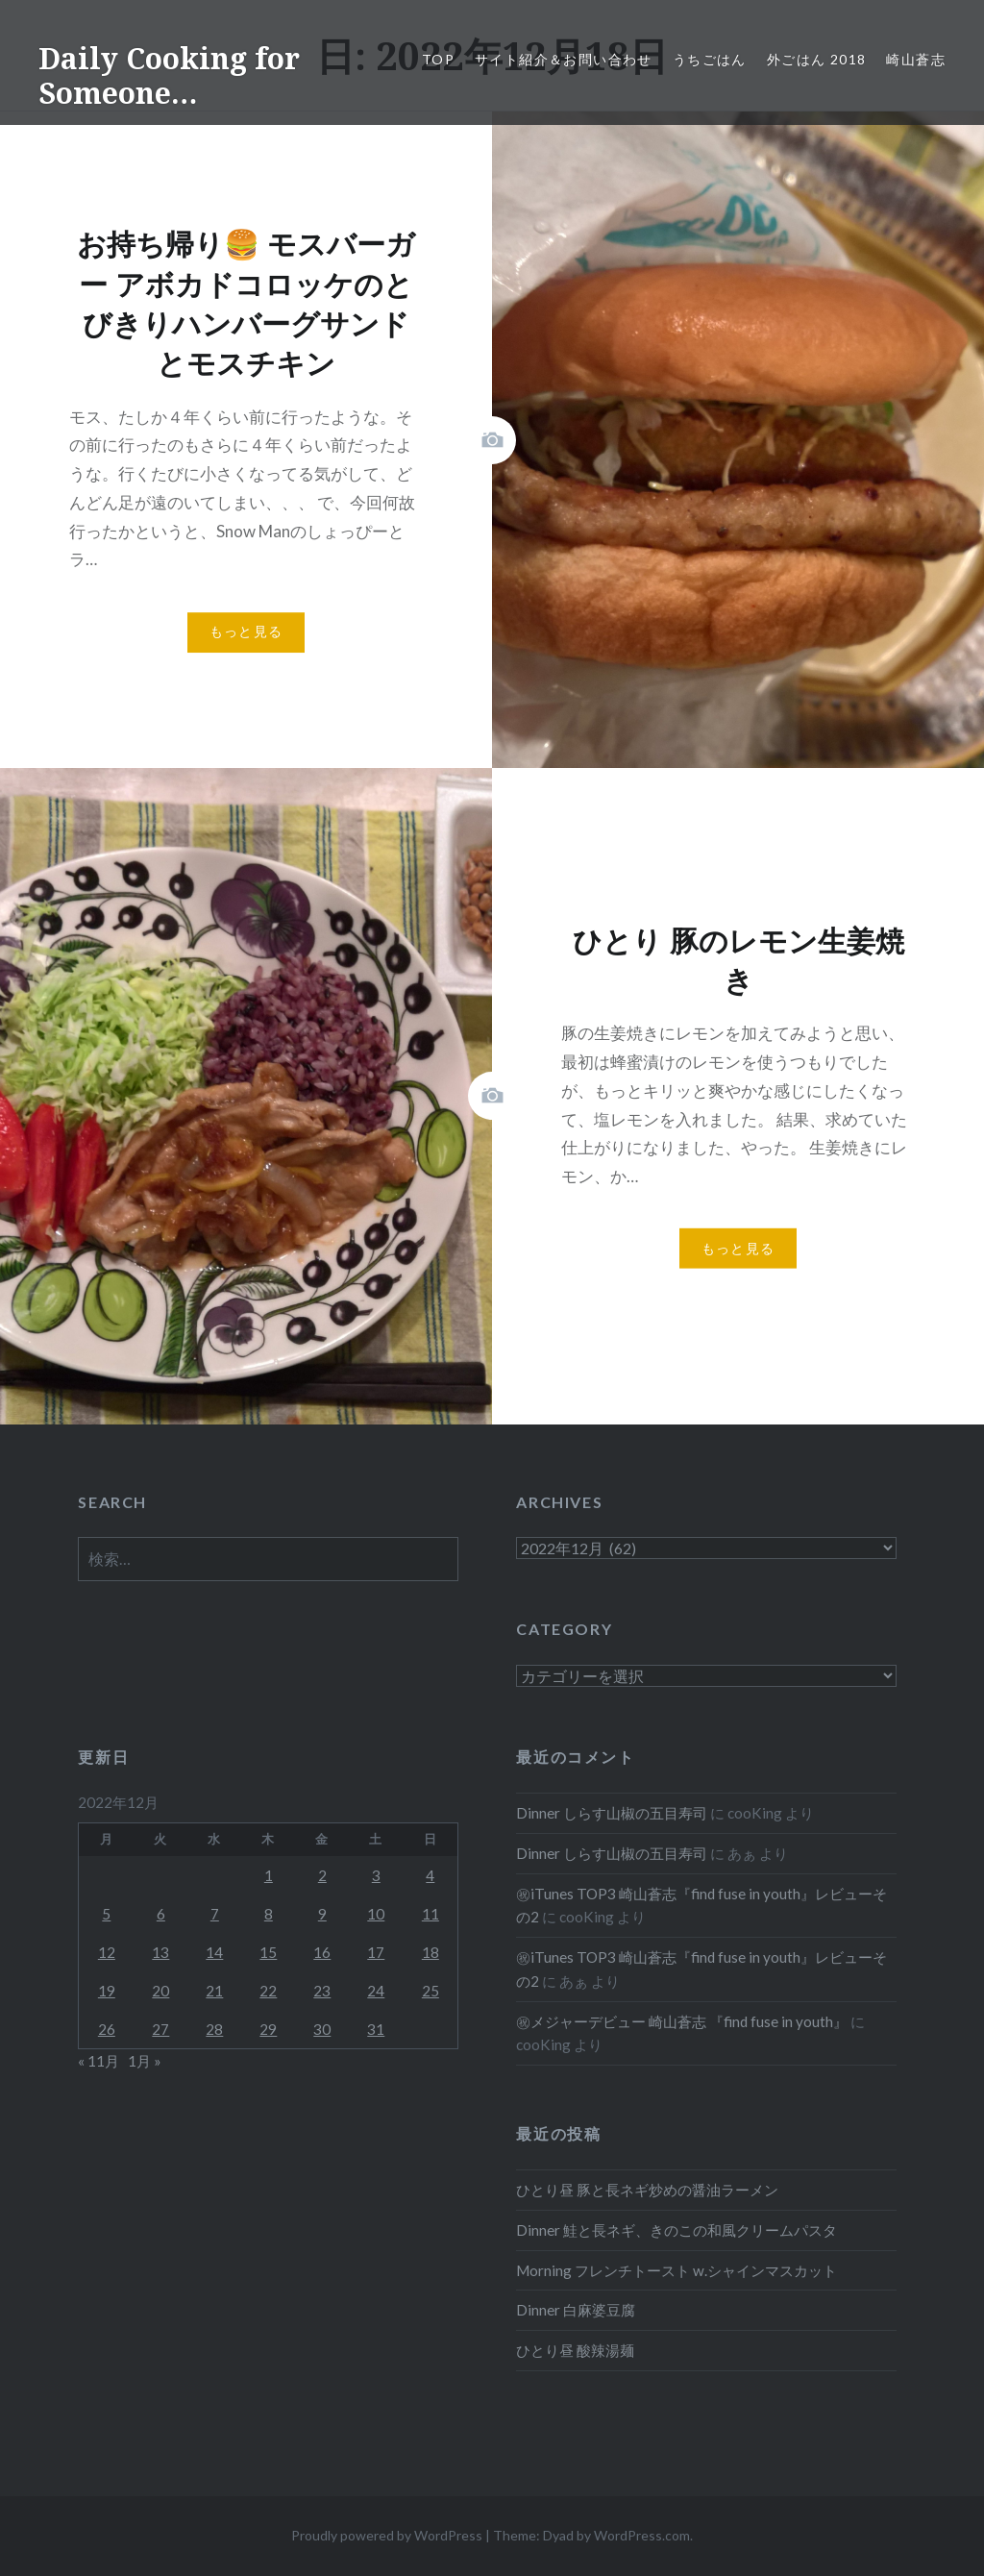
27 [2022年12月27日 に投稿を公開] (160, 2029)
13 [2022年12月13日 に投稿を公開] (160, 1952)
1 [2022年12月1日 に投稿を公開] (268, 1875)
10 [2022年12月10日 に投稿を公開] (375, 1913)
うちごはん (710, 59)
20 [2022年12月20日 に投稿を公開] (160, 1990)
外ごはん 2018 (817, 59)
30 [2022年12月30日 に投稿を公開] (322, 2029)
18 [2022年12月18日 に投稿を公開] (430, 1952)
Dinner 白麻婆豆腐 (575, 2309)
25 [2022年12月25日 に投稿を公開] (430, 1990)
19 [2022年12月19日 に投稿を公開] (106, 1990)
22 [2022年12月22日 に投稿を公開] (268, 1990)
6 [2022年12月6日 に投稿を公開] (161, 1913)
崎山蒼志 (916, 59)
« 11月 (98, 2060)
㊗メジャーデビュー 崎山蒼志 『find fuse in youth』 (682, 2021)
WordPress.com (642, 2535)
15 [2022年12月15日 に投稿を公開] (268, 1952)
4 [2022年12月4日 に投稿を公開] (430, 1875)
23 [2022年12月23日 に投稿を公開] (322, 1990)
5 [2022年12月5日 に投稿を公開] (106, 1913)
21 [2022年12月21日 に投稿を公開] (214, 1990)
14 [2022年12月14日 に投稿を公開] (214, 1952)
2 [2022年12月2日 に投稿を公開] (322, 1875)
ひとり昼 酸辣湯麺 (575, 2350)
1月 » (144, 2060)
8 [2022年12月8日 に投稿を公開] (268, 1913)
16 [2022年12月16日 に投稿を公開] (322, 1952)
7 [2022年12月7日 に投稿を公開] (214, 1913)
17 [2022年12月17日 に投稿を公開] (375, 1952)
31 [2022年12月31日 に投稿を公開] (375, 2029)
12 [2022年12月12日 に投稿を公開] (106, 1952)
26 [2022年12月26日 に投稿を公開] (106, 2029)
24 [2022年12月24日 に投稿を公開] (375, 1990)
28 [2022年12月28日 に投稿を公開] (214, 2029)
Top (438, 59)
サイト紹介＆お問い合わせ (563, 59)
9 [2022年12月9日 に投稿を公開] (322, 1913)
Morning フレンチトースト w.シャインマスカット (676, 2270)
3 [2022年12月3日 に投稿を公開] (376, 1875)
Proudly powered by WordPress (386, 2535)
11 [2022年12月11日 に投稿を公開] (430, 1913)
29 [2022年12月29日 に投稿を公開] (268, 2029)
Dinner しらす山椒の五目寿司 (611, 1812)
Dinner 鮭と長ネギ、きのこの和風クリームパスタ (676, 2230)
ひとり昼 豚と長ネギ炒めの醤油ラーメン (647, 2189)
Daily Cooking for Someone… (169, 75)
